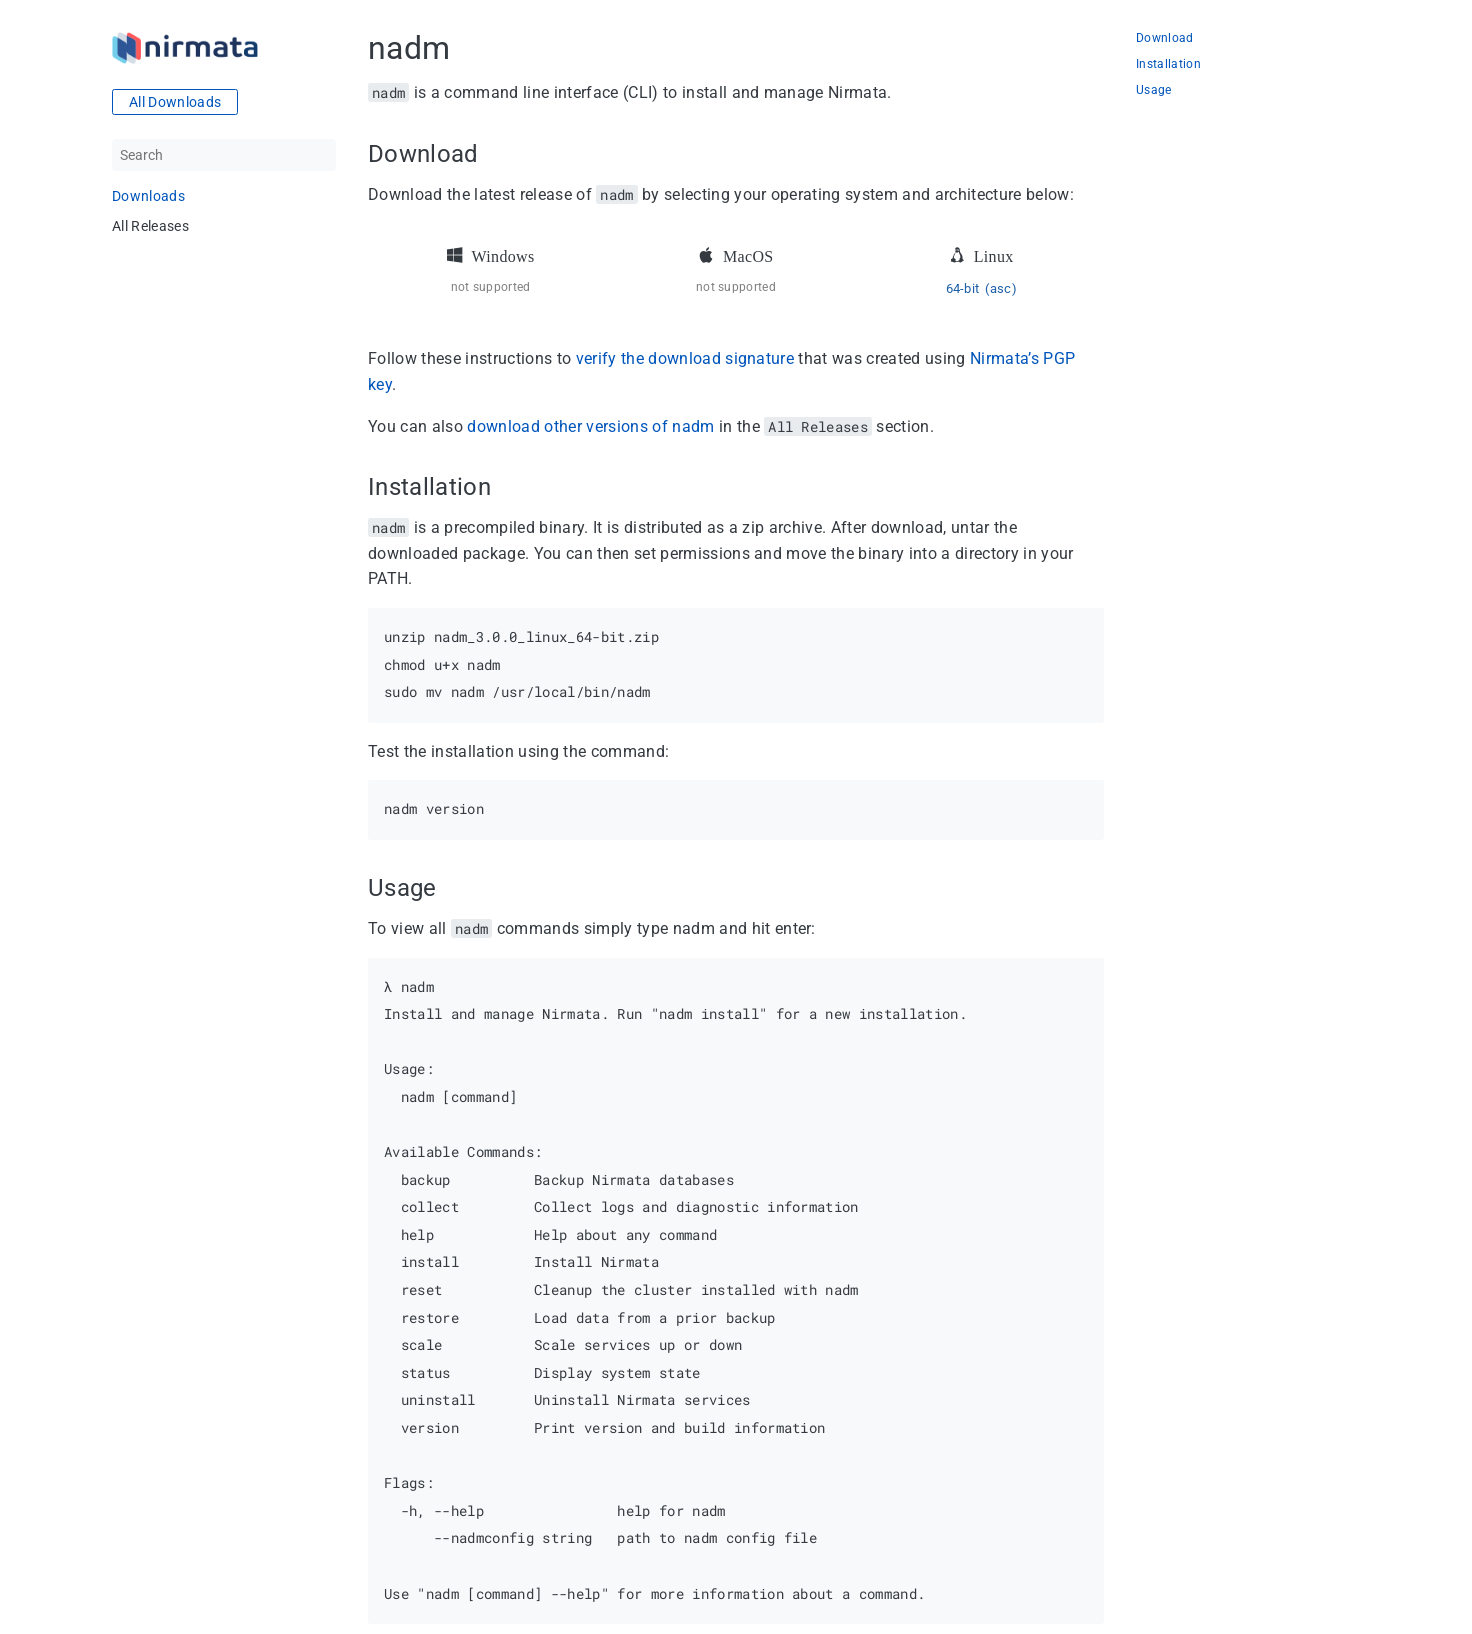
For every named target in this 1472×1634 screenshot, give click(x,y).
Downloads (148, 196)
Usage (1154, 90)
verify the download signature (685, 358)
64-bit (963, 288)
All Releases (150, 226)
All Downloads (175, 102)
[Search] (224, 155)
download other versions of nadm (590, 426)
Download (1165, 38)
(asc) (1001, 288)
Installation (1168, 64)
